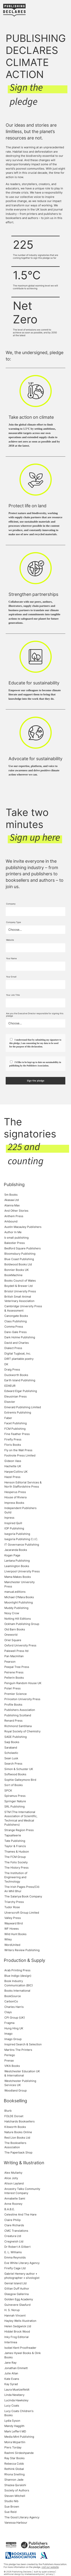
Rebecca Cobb (14, 2463)
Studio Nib (11, 2501)
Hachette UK (12, 1466)
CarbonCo (11, 2001)
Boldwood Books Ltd (18, 1264)
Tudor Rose (12, 1907)
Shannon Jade (13, 2479)
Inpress (9, 1517)
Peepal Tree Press (16, 1667)
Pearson (10, 1661)
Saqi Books (11, 1742)
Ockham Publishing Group (21, 1624)
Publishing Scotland (17, 1715)
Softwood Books (15, 1774)
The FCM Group (15, 1857)
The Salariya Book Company (23, 1896)
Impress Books (14, 1503)
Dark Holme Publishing (19, 1337)
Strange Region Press (19, 1830)
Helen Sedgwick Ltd (17, 2326)
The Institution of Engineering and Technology (15, 1877)
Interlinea (10, 2342)
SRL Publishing (14, 1806)
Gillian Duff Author (16, 2288)
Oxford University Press (20, 1645)
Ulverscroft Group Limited (21, 1912)
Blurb (8, 2110)
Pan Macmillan (14, 1656)
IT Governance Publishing (21, 1544)
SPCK (8, 1790)
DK (6, 1364)
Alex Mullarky (13, 2172)
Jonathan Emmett (16, 2368)
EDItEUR (10, 1385)
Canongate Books (16, 1316)
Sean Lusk (11, 1758)
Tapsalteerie (12, 1835)
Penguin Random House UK (22, 1683)
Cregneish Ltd (13, 2241)
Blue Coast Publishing (19, 1259)
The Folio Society (16, 1862)
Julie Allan (11, 2373)
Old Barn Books (14, 1629)
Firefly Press (12, 1439)
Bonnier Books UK (16, 1270)
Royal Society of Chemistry (22, 1731)
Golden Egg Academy (18, 2299)
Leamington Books (16, 1566)
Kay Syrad (11, 2384)
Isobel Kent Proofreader (20, 2347)
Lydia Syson (12, 2420)
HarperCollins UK (16, 1471)
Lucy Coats (11, 2405)
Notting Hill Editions (17, 1618)
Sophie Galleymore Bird (20, 1780)
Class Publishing (15, 1321)
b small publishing (16, 1237)
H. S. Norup (12, 2310)
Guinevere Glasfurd (17, 2305)
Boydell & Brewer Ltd (18, 1286)
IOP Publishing (14, 1528)
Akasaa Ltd (11, 1200)
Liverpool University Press (22, 1571)
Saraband (10, 1747)
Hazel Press (12, 1477)
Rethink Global (14, 2469)
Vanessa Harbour (15, 2522)
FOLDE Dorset (13, 2116)
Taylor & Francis (15, 1846)
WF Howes (11, 1928)
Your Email (11, 977)
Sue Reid (10, 2512)
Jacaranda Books (15, 1550)
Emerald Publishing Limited (22, 1407)
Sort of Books (13, 1785)
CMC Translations (16, 2230)
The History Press (16, 1867)
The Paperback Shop (18, 2152)
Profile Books (13, 1704)
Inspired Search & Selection (23, 2044)
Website (10, 940)
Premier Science (15, 1694)
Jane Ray (10, 2362)
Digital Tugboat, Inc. (17, 1353)
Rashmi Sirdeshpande (19, 2453)
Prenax (9, 2060)
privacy (49, 2574)
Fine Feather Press (17, 1434)
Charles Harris (14, 2007)
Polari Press (12, 1688)
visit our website (50, 2567)
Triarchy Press (14, 1902)
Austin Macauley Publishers (22, 1227)
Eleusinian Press (15, 1396)
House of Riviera (15, 1497)
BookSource (12, 1996)
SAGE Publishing (15, 1737)
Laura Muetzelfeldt (16, 2389)
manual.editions (15, 1591)
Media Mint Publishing (19, 2436)
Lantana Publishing (17, 1560)
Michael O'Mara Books (19, 1597)
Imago (8, 2033)
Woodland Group (15, 2090)
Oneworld (10, 1634)
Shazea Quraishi (15, 2485)
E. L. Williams (13, 2252)
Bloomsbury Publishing (19, 1253)
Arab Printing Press (17, 1970)
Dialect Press (13, 1348)
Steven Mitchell (14, 2496)
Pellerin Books (14, 1677)
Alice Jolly (11, 2178)
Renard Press (13, 1720)
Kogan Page (12, 1555)
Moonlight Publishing (18, 1602)
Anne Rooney (13, 2204)
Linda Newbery (14, 2395)
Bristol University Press (20, 1291)
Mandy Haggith (14, 2426)
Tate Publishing (14, 1841)
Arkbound (10, 1221)
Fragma (9, 2023)
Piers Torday (12, 2447)
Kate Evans (11, 2379)
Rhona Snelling (14, 2474)
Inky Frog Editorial (16, 2337)
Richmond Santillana (18, 1726)
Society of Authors (16, 2490)
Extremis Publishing (17, 1412)
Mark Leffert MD (15, 2431)
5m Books (11, 1194)
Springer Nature (15, 1801)
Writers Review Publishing (22, 1950)
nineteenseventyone (34, 2574)
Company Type (13, 922)
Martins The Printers (18, 2050)
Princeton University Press (22, 1699)
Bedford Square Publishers (22, 1248)
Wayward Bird (13, 1923)
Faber (8, 1418)
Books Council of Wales (20, 1280)
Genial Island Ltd (15, 2283)
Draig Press (12, 1369)
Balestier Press (14, 1243)
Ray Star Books (14, 2458)
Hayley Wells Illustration (20, 2321)
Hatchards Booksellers (19, 2121)
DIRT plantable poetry (19, 1359)
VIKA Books (12, 2066)
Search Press (13, 1763)
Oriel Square (12, 1640)
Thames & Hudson (16, 1851)
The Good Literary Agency (21, 2517)
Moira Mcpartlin (14, 2442)
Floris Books (12, 1444)
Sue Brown (11, 2506)
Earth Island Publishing (19, 1380)
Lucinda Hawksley (16, 2400)
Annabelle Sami (14, 2198)
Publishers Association (19, 1710)
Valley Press (12, 1918)
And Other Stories (16, 1210)
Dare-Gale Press (15, 1332)
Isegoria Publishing (17, 1534)
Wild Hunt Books (15, 1934)
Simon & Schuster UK (18, 1769)
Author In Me (13, 1232)
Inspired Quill (13, 1523)
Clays (8, 2012)
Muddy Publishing (16, 1608)
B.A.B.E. (9, 2209)
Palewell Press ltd (16, 1651)
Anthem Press (13, 1216)
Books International (17, 1990)
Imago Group (13, 2039)
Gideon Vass (12, 1461)
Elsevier (9, 1402)
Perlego (9, 2055)
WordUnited (12, 1945)
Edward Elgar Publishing (20, 1391)
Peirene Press (13, 1672)
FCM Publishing (15, 1428)
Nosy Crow (11, 1613)
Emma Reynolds (15, 2257)
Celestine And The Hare (20, 2214)
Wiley (8, 1939)
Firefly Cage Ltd (15, 2268)
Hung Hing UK (13, 2028)
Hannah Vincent (15, 2315)
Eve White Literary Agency (22, 2263)
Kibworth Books (15, 2127)
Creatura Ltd (12, 2236)
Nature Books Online (18, 2132)
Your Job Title (13, 995)
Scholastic (11, 1753)
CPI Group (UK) (14, 2017)
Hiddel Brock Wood (17, 2331)
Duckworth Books (16, 1375)
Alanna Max (12, 1205)
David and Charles (16, 1343)
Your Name (11, 958)
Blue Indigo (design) (17, 1976)
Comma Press (13, 1326)
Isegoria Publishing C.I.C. (21, 1539)
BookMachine (13, 1275)
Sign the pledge (35, 1080)
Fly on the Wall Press (18, 1450)
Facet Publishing (15, 1423)
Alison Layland (14, 2183)
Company (11, 904)
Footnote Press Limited (19, 1455)
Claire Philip (12, 2220)
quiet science (48, 2572)
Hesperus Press (15, 1492)
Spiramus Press (15, 1796)
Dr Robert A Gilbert (17, 2246)
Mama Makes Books (17, 1577)
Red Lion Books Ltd (17, 2137)
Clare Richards (14, 2225)
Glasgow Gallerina (16, 2294)
